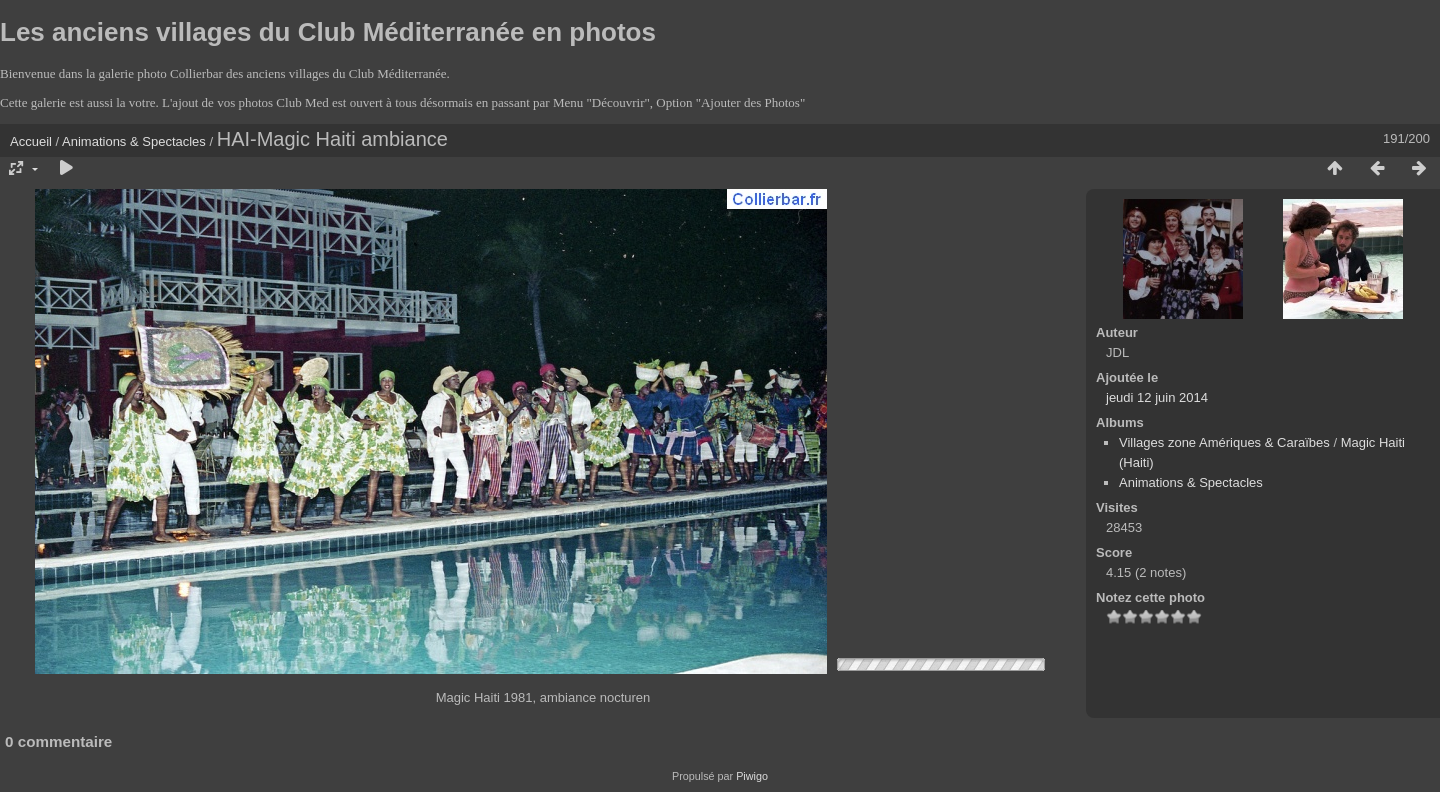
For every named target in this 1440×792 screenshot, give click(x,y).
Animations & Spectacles (134, 141)
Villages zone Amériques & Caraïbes (1224, 442)
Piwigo (752, 776)
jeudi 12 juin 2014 (1157, 397)
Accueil (31, 141)
